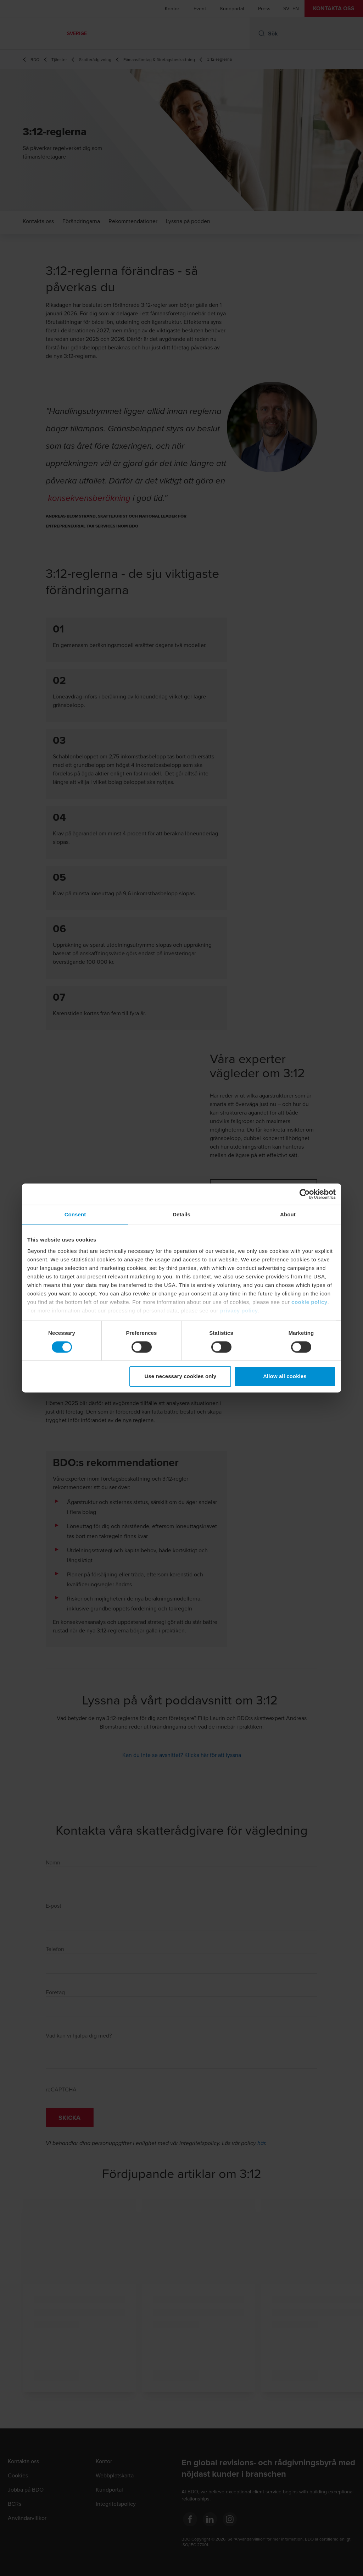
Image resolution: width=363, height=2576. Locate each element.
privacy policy (239, 1311)
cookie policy (309, 1302)
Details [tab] (181, 1214)
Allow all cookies (285, 1376)
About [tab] (288, 1214)
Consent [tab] (75, 1214)
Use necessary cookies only (181, 1376)
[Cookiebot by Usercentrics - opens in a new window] (305, 1194)
